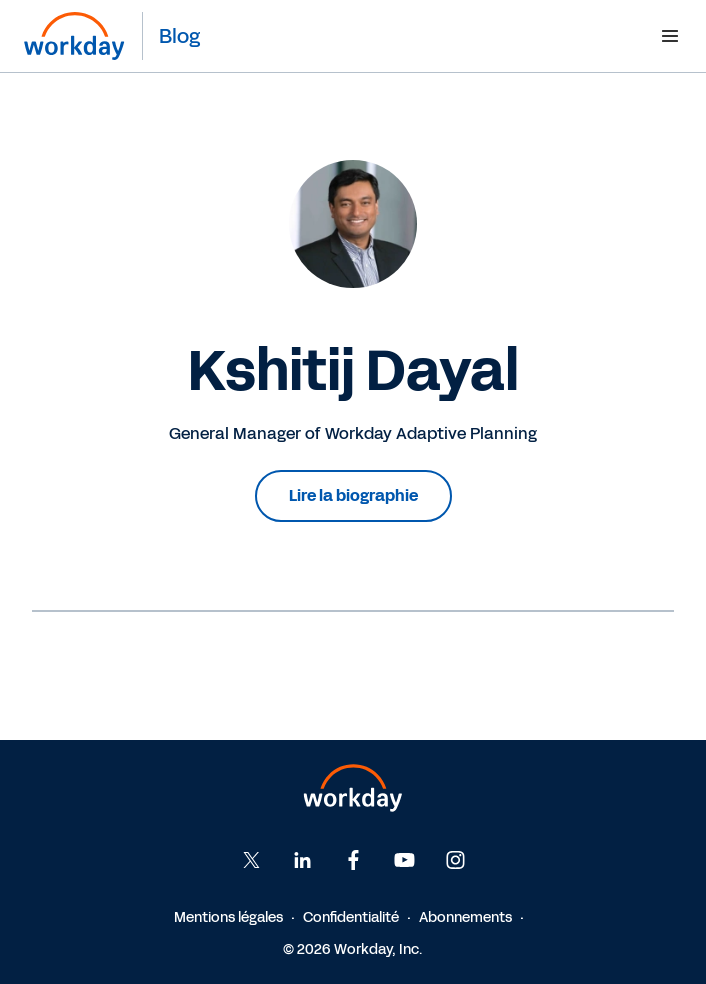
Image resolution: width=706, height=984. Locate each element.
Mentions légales (228, 917)
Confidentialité (351, 917)
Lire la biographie (353, 495)
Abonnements (465, 917)
